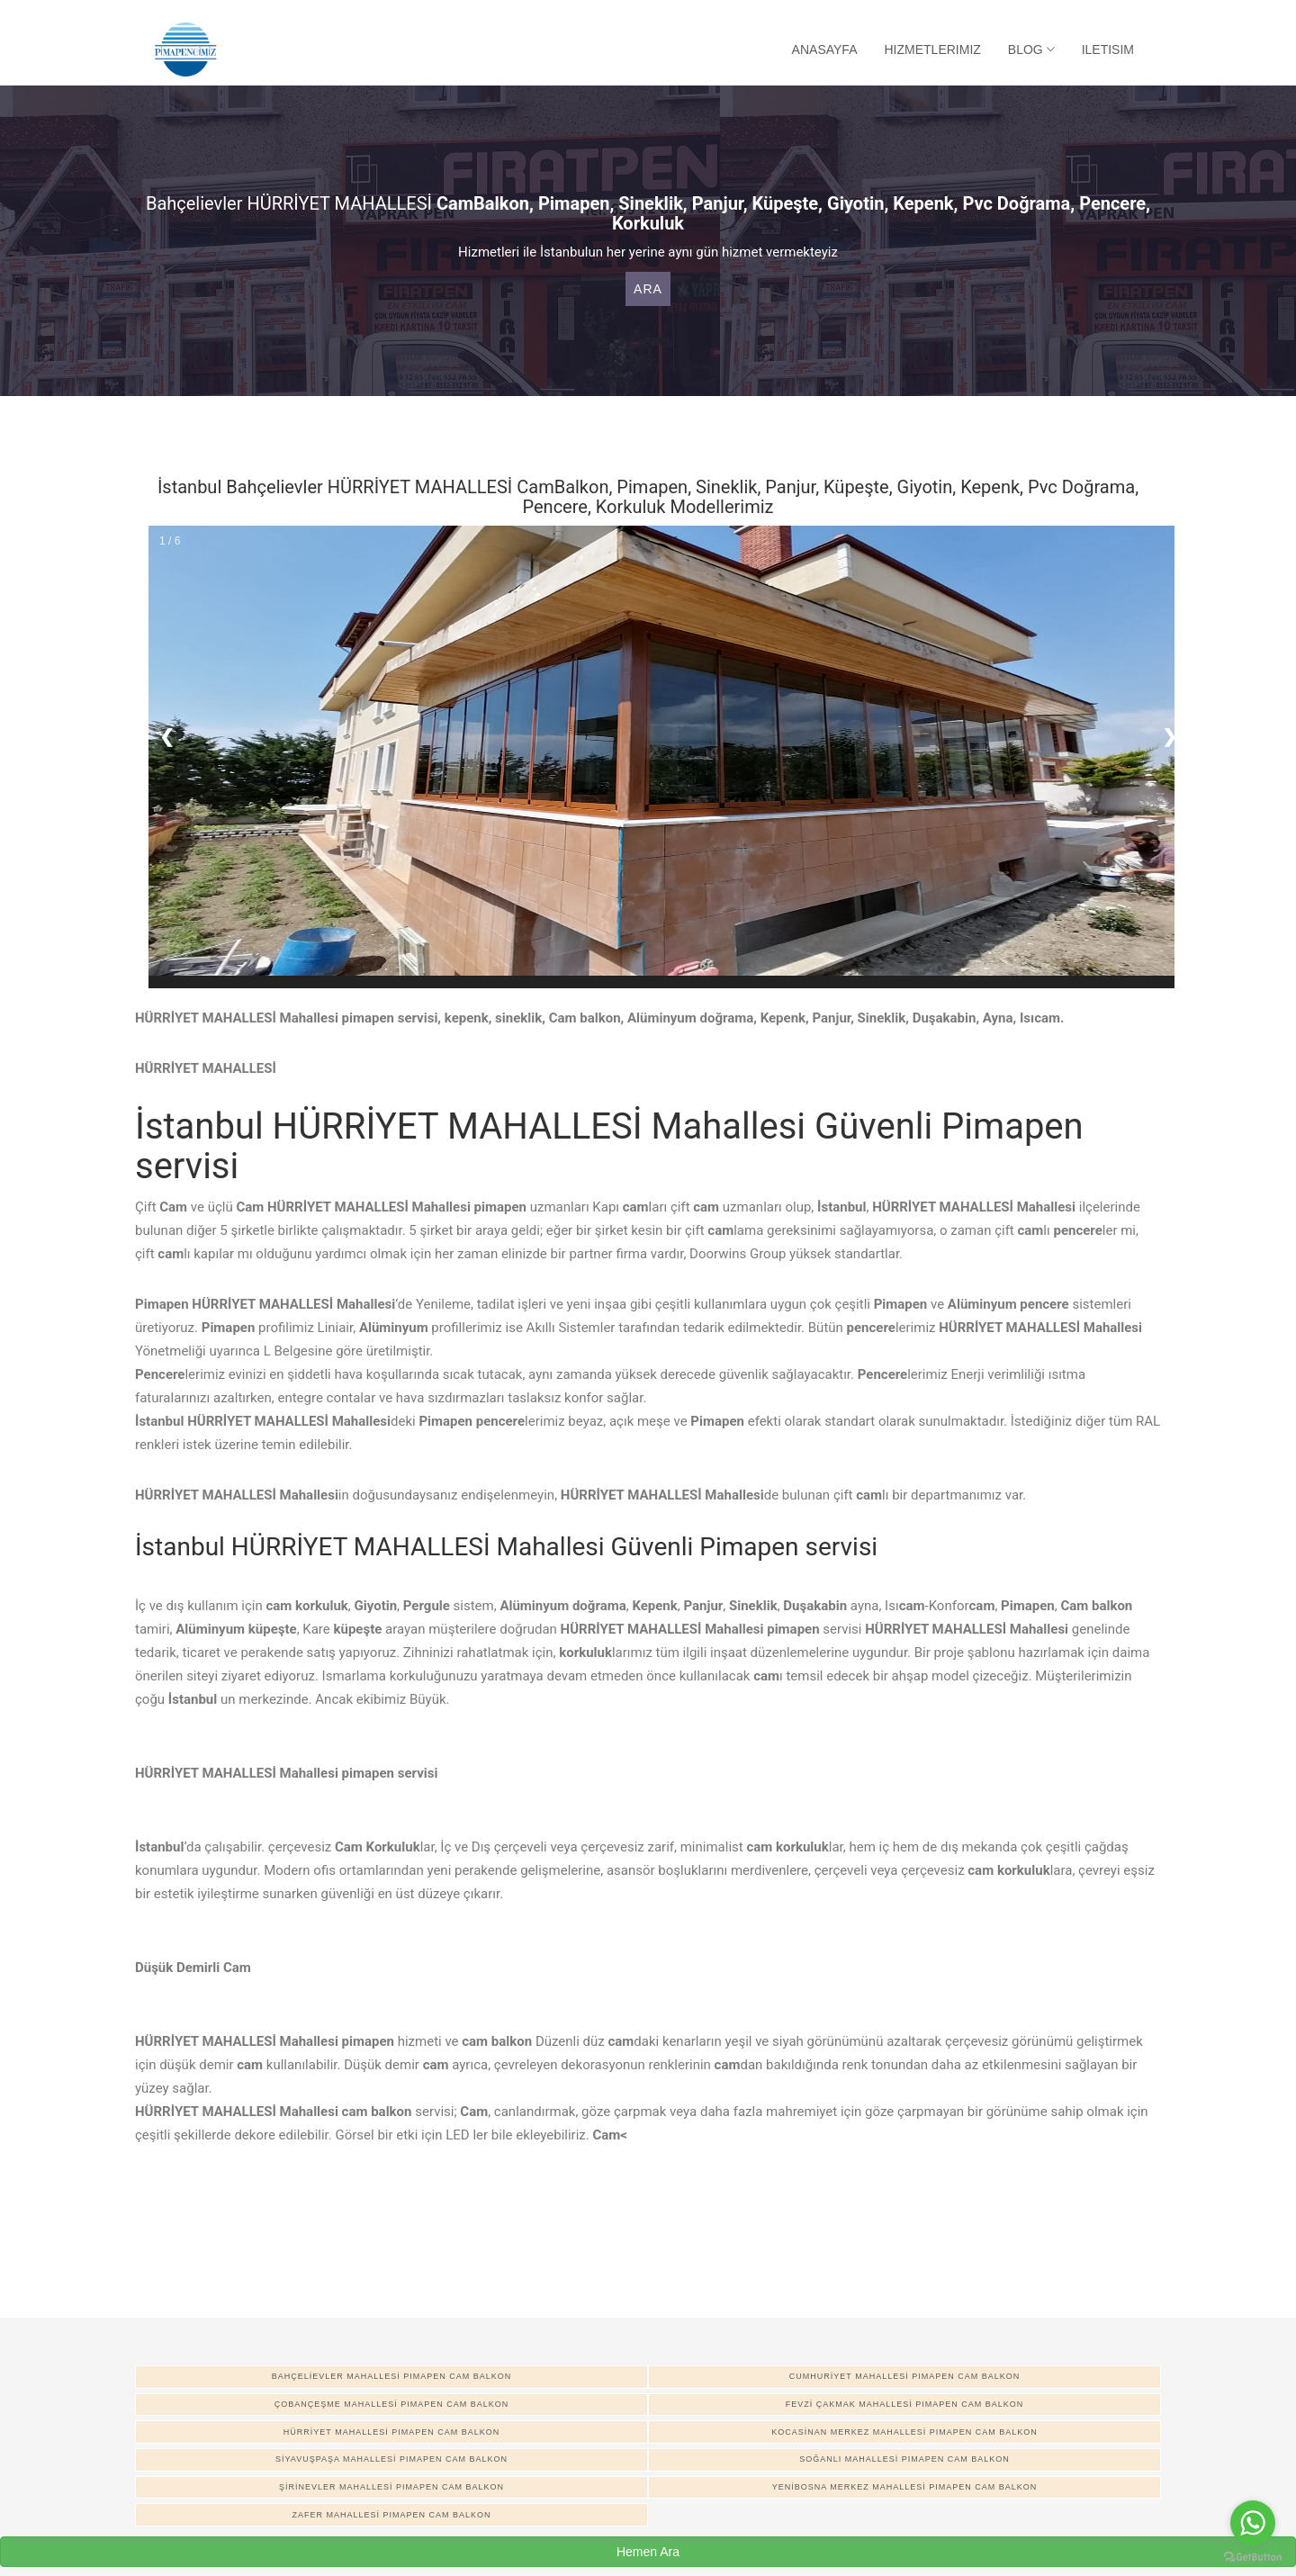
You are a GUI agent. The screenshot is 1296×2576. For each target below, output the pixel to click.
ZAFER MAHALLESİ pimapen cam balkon (391, 2514)
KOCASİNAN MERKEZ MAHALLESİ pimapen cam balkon (904, 2431)
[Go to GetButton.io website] (1253, 2557)
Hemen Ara (648, 2551)
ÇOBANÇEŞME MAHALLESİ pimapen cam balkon (391, 2404)
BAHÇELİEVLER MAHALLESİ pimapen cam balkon (392, 2376)
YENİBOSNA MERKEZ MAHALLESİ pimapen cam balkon (905, 2486)
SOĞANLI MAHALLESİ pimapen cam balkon (904, 2458)
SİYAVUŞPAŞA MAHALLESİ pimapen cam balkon (391, 2458)
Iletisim (1108, 49)
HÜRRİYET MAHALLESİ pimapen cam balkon (392, 2431)
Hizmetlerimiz (933, 49)
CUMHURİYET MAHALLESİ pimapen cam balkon (904, 2376)
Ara (648, 289)
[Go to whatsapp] (1252, 2522)
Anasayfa (825, 49)
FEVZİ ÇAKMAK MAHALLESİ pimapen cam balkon (905, 2404)
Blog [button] (1031, 49)
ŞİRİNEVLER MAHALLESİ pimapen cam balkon (391, 2486)
